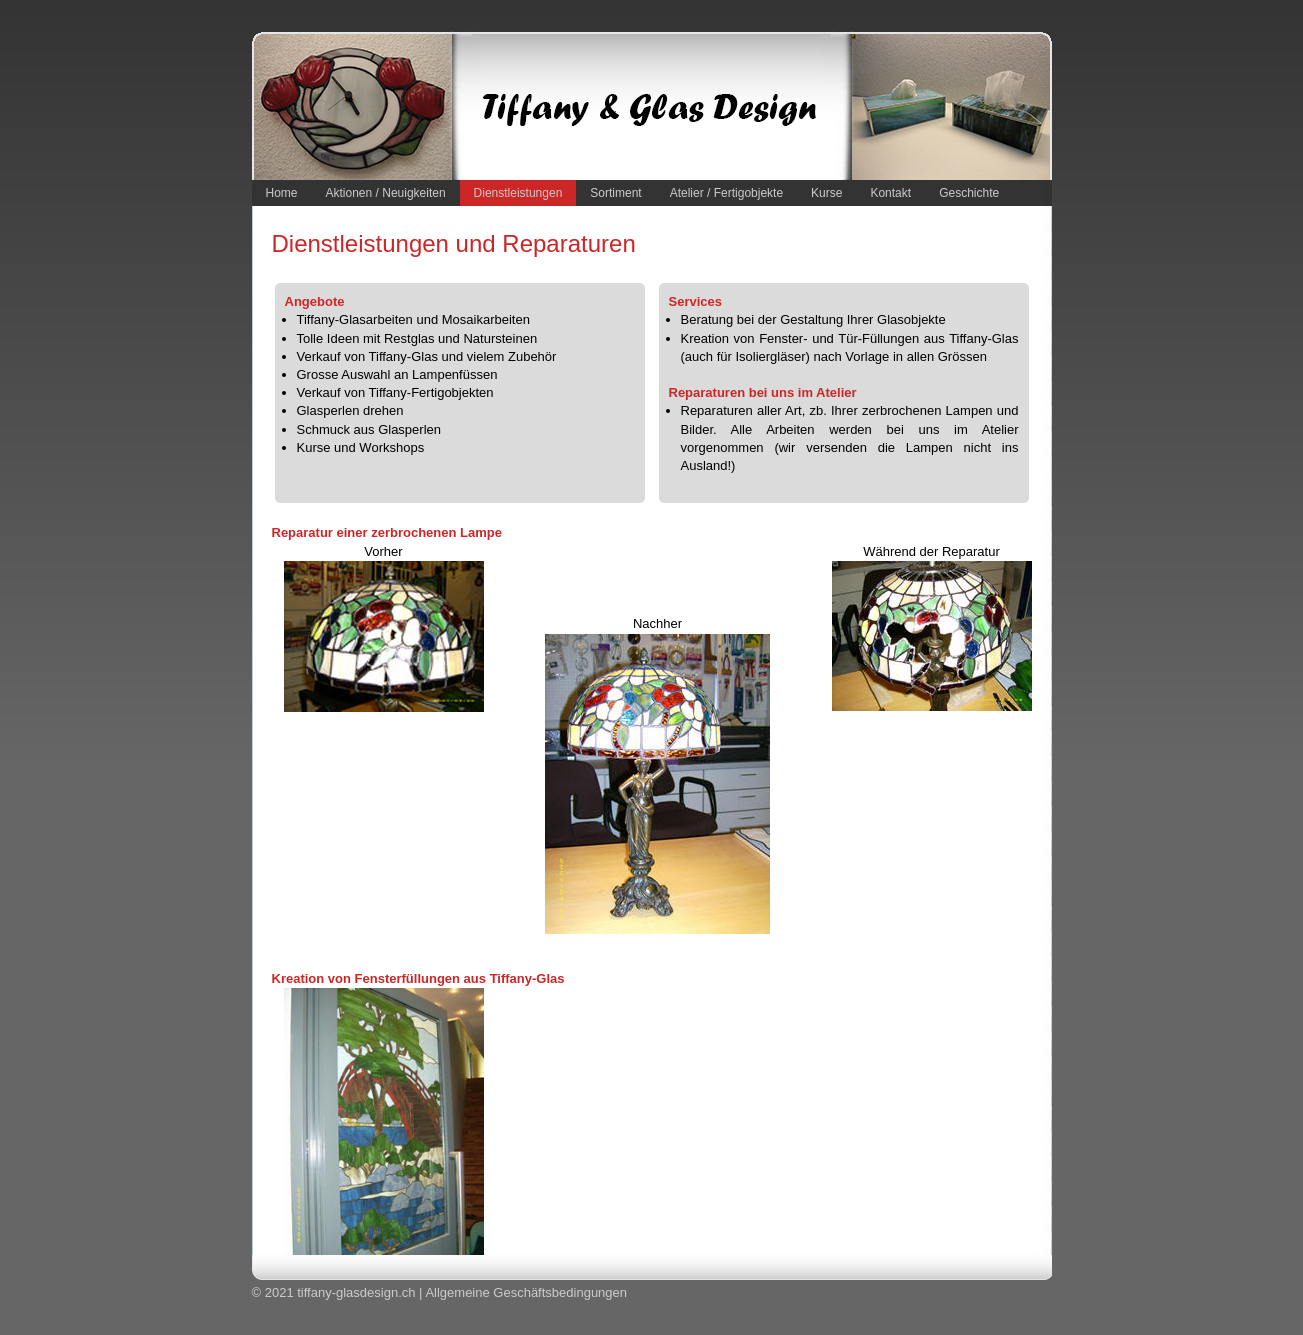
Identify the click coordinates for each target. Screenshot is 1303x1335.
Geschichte (969, 193)
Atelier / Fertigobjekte (726, 193)
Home (282, 193)
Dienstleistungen (518, 193)
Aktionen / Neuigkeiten (386, 193)
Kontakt (890, 193)
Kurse (826, 193)
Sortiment (615, 193)
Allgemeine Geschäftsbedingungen (526, 1292)
